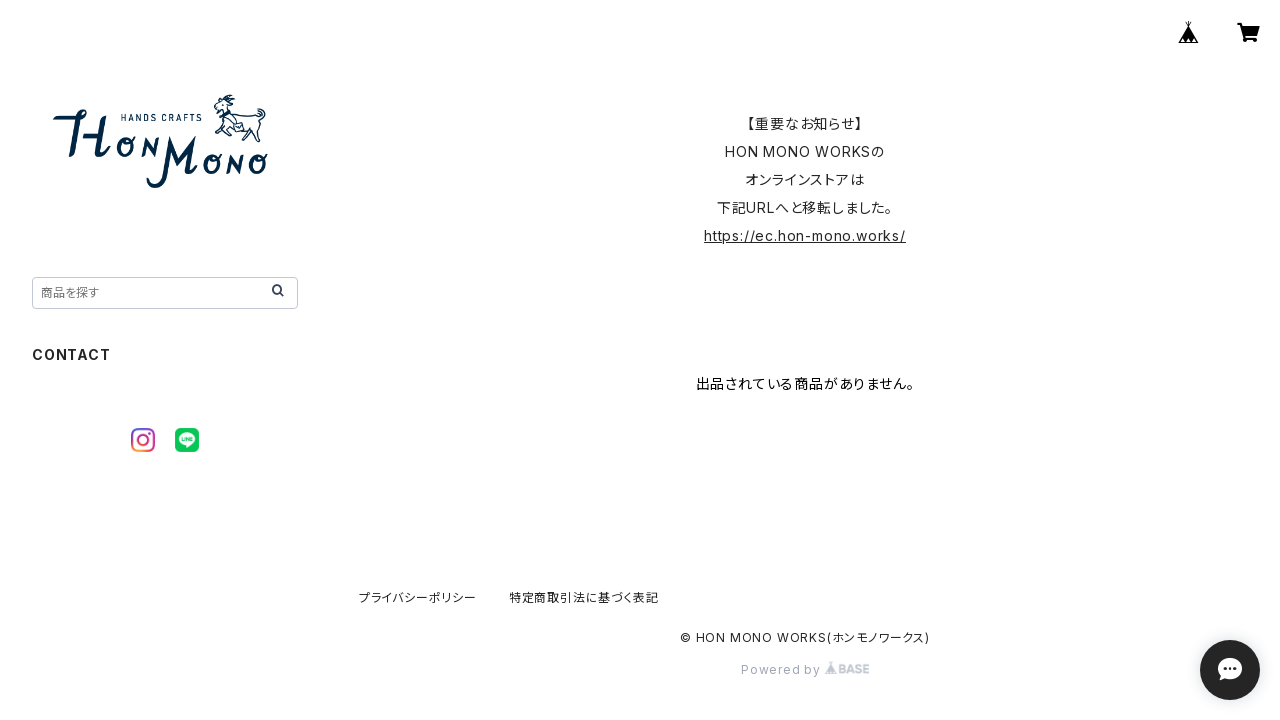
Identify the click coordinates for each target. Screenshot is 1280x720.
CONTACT (71, 354)
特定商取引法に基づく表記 (584, 597)
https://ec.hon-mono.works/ (805, 235)
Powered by (805, 669)
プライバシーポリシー (418, 597)
